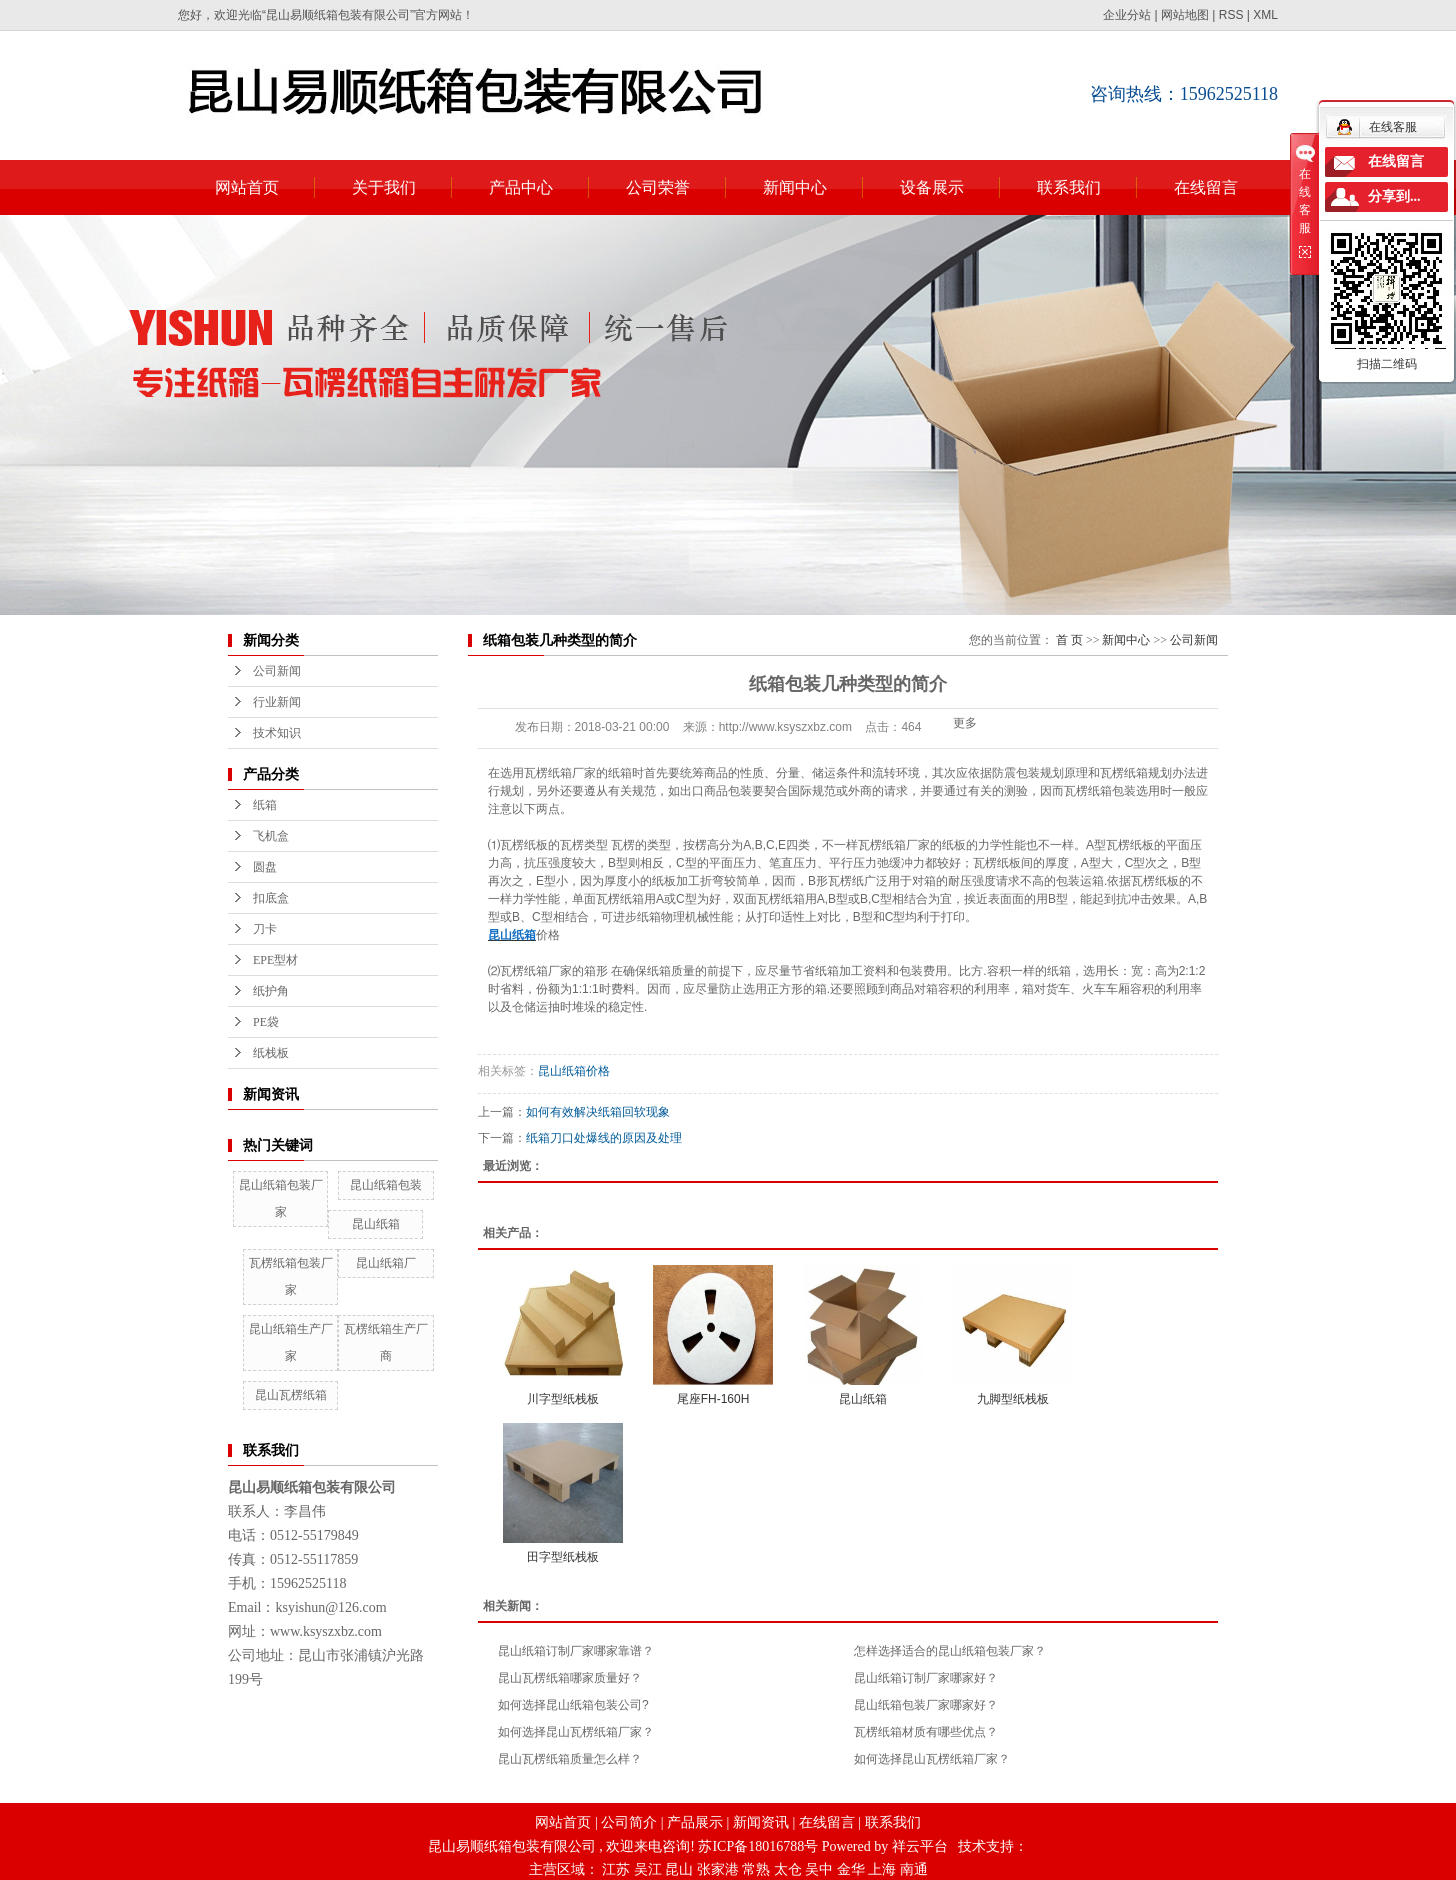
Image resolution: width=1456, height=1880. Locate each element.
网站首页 (247, 187)
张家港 (718, 1869)
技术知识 (277, 733)
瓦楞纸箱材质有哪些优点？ (926, 1732)
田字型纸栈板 (563, 1557)
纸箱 (265, 805)
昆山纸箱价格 (574, 1071)
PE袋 (266, 1022)
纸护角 (271, 991)
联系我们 (1069, 187)
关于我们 (384, 187)
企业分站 (1127, 15)
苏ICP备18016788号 (758, 1846)
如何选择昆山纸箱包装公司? (573, 1705)
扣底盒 (271, 898)
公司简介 (629, 1822)
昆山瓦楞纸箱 (291, 1395)
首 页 (1069, 640)
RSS (1231, 15)
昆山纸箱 (376, 1224)
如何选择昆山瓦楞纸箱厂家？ (576, 1732)
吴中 (819, 1869)
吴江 (648, 1869)
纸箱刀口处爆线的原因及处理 (604, 1138)
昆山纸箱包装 (386, 1185)
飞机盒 (271, 836)
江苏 (616, 1869)
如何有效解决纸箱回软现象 (598, 1112)
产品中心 (521, 187)
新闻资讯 (761, 1822)
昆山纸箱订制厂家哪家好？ (926, 1678)
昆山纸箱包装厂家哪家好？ (926, 1705)
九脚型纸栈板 (1013, 1399)
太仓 (788, 1869)
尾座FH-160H (713, 1399)
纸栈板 (271, 1053)
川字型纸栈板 (563, 1399)
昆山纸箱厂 (386, 1263)
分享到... (1394, 196)
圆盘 (265, 867)
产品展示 (695, 1822)
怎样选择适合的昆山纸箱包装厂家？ (950, 1651)
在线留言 (1206, 187)
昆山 (679, 1869)
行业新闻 (277, 702)
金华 (851, 1869)
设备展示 (932, 187)
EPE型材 (275, 960)
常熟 (756, 1869)
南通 (914, 1869)
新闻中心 (795, 187)
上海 (882, 1869)
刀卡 (265, 929)
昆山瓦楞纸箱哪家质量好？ (570, 1678)
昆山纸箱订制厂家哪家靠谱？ (576, 1651)
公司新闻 (277, 671)
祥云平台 (920, 1846)
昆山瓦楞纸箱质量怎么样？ (570, 1759)
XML (1265, 15)
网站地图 (1185, 15)
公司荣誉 (658, 187)
